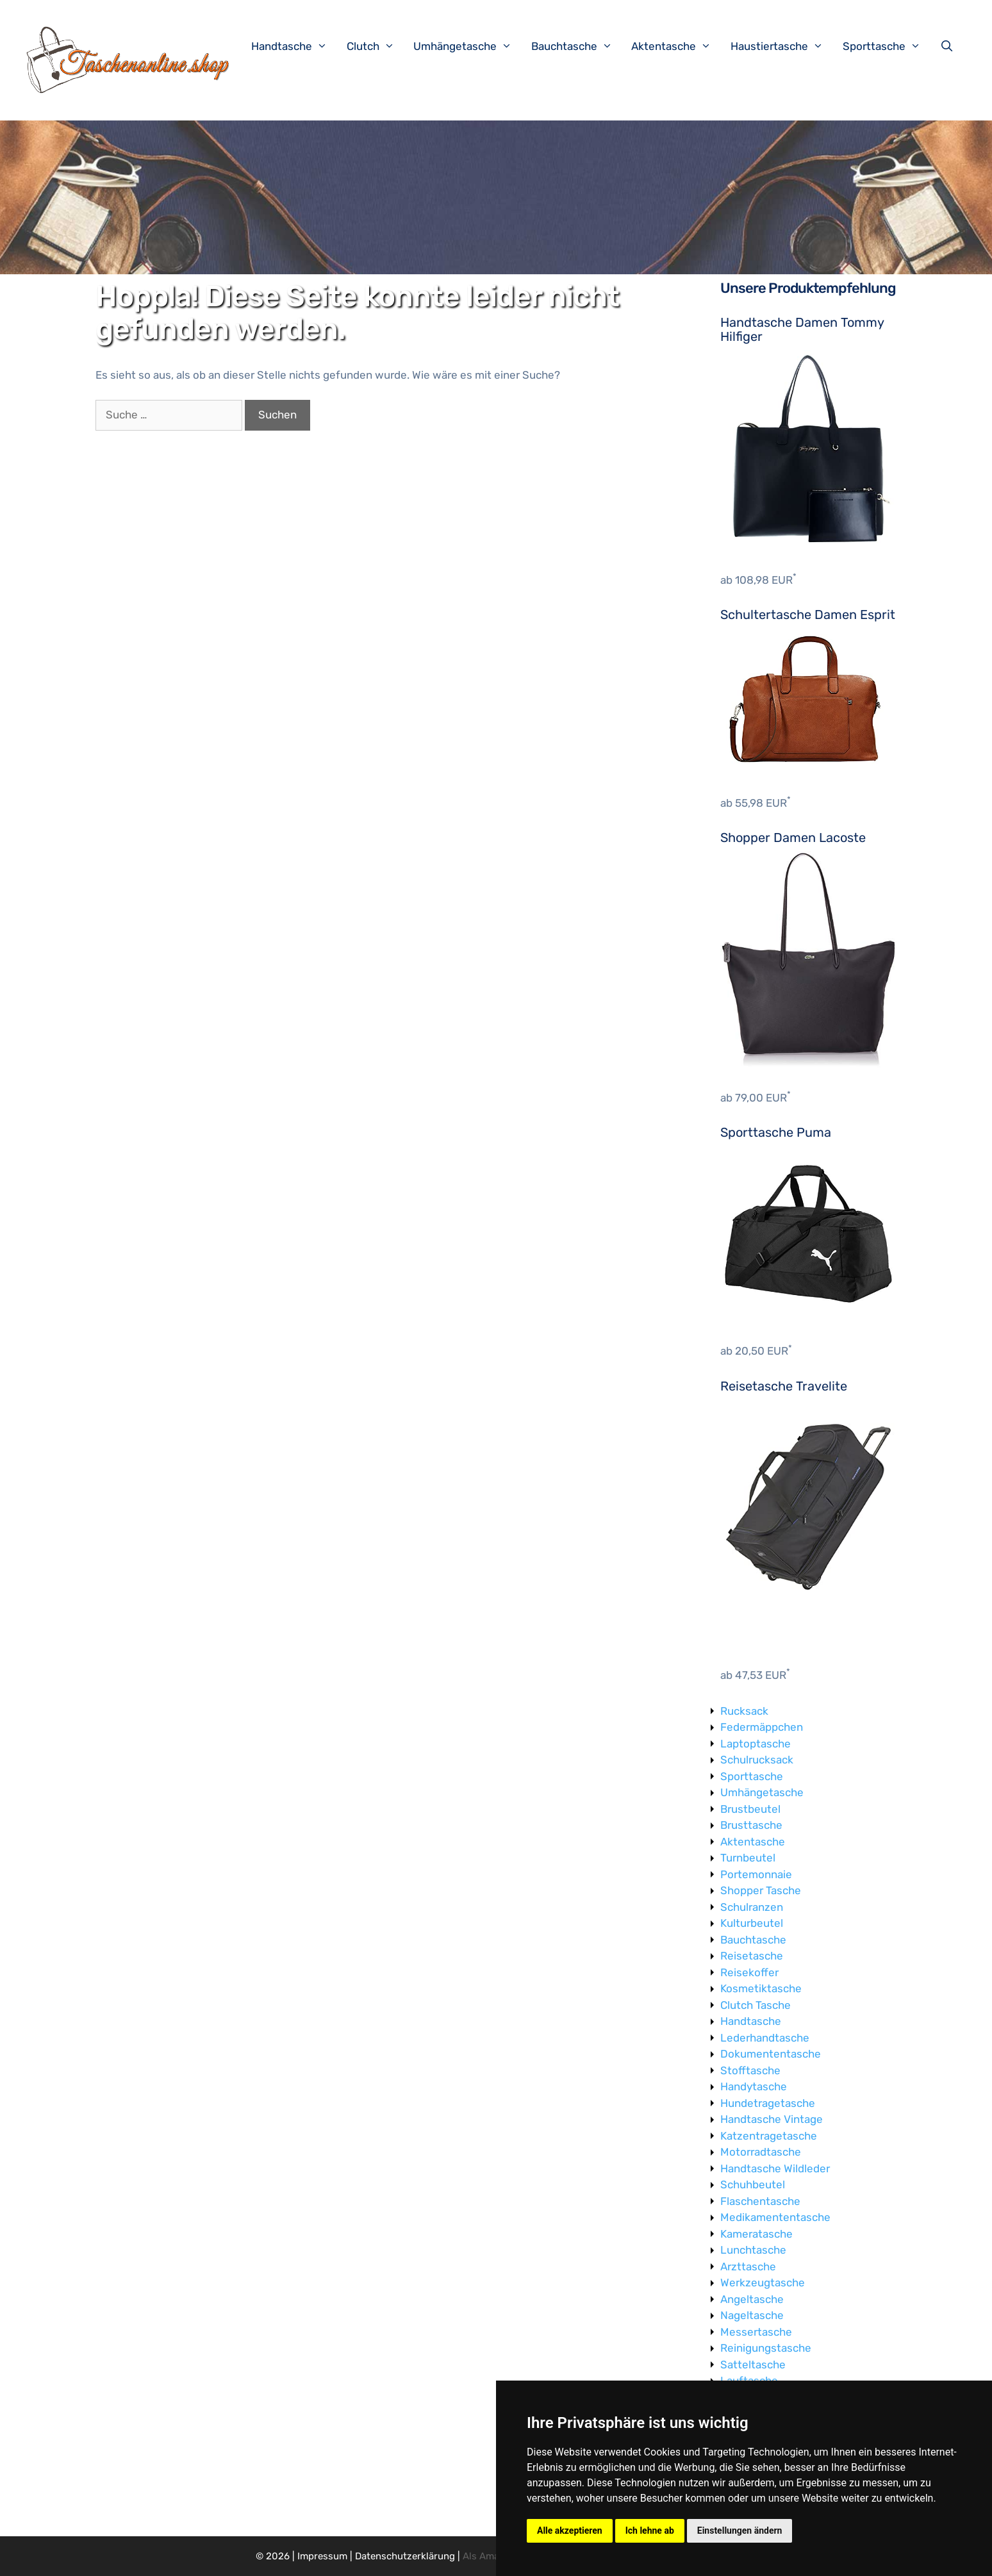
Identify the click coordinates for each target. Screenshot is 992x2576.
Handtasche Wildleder (775, 2168)
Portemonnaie (756, 1874)
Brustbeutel (750, 1809)
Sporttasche (888, 46)
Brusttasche (751, 1825)
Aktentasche (677, 46)
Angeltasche (752, 2299)
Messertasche (756, 2331)
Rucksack (744, 1711)
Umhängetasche (469, 46)
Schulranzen (751, 1907)
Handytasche (753, 2086)
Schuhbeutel (752, 2184)
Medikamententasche (775, 2217)
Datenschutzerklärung (405, 2556)
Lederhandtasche (764, 2037)
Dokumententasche (770, 2053)
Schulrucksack (756, 1759)
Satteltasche (753, 2364)
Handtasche (295, 46)
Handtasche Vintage (771, 2119)
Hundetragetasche (767, 2103)
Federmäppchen (761, 1727)
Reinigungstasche (765, 2347)
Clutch (377, 46)
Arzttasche (748, 2266)
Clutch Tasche (755, 2005)
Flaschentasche (760, 2201)
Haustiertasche (783, 46)
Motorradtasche (760, 2151)
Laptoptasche (755, 1743)
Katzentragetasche (768, 2135)
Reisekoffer (749, 1972)
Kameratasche (756, 2233)
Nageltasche (752, 2315)
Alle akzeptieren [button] (569, 2530)
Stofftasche (750, 2070)
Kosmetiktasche (761, 1988)
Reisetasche (751, 1955)
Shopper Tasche (760, 1890)
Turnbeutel (747, 1857)
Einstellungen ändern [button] (739, 2530)
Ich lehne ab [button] (649, 2530)
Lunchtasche (753, 2249)
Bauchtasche (578, 46)
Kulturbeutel (751, 1923)
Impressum (322, 2556)
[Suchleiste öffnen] (949, 46)
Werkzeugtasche (762, 2282)
